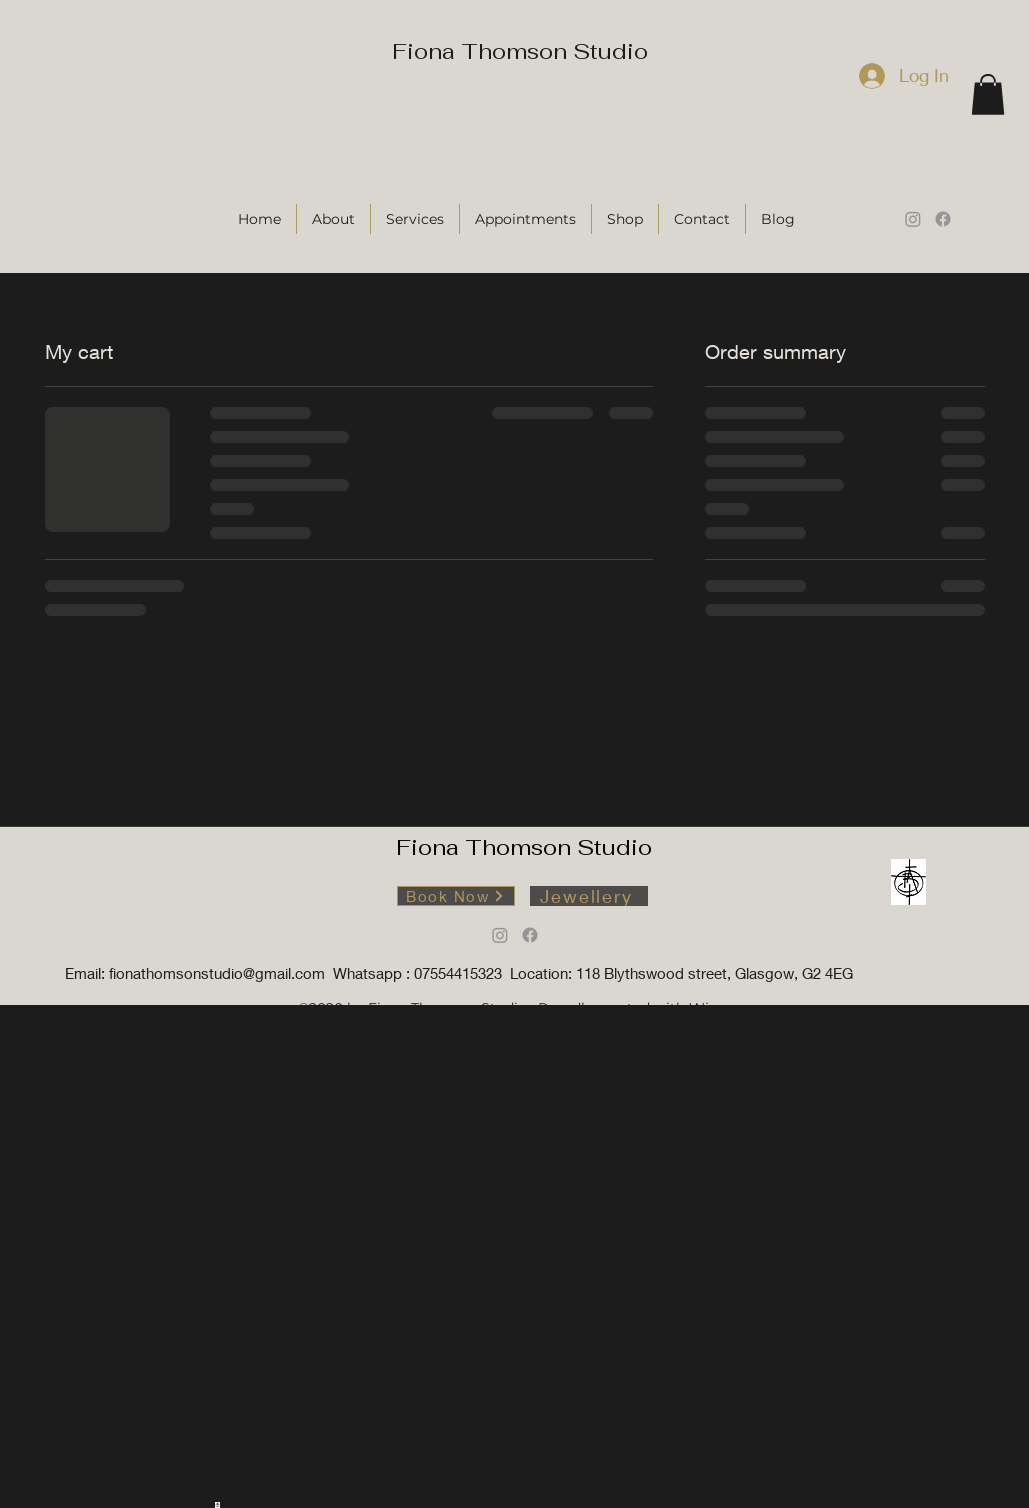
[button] (988, 94)
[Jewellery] (589, 896)
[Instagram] (913, 219)
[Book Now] (456, 896)
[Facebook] (943, 219)
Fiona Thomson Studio (520, 51)
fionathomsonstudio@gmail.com (217, 973)
